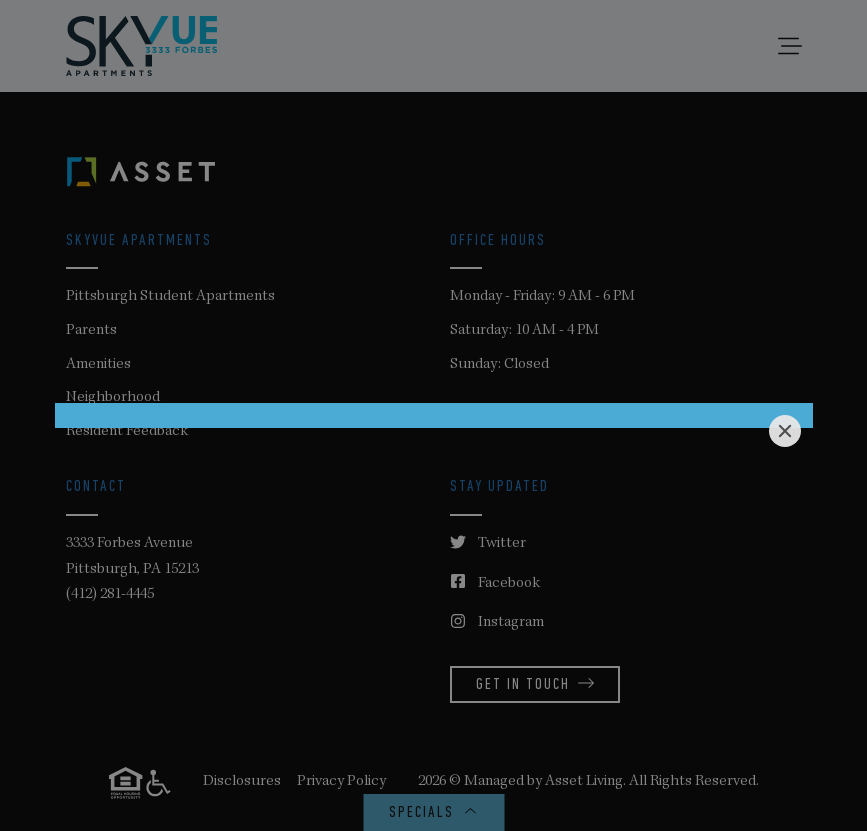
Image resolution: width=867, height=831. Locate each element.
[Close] (785, 431)
